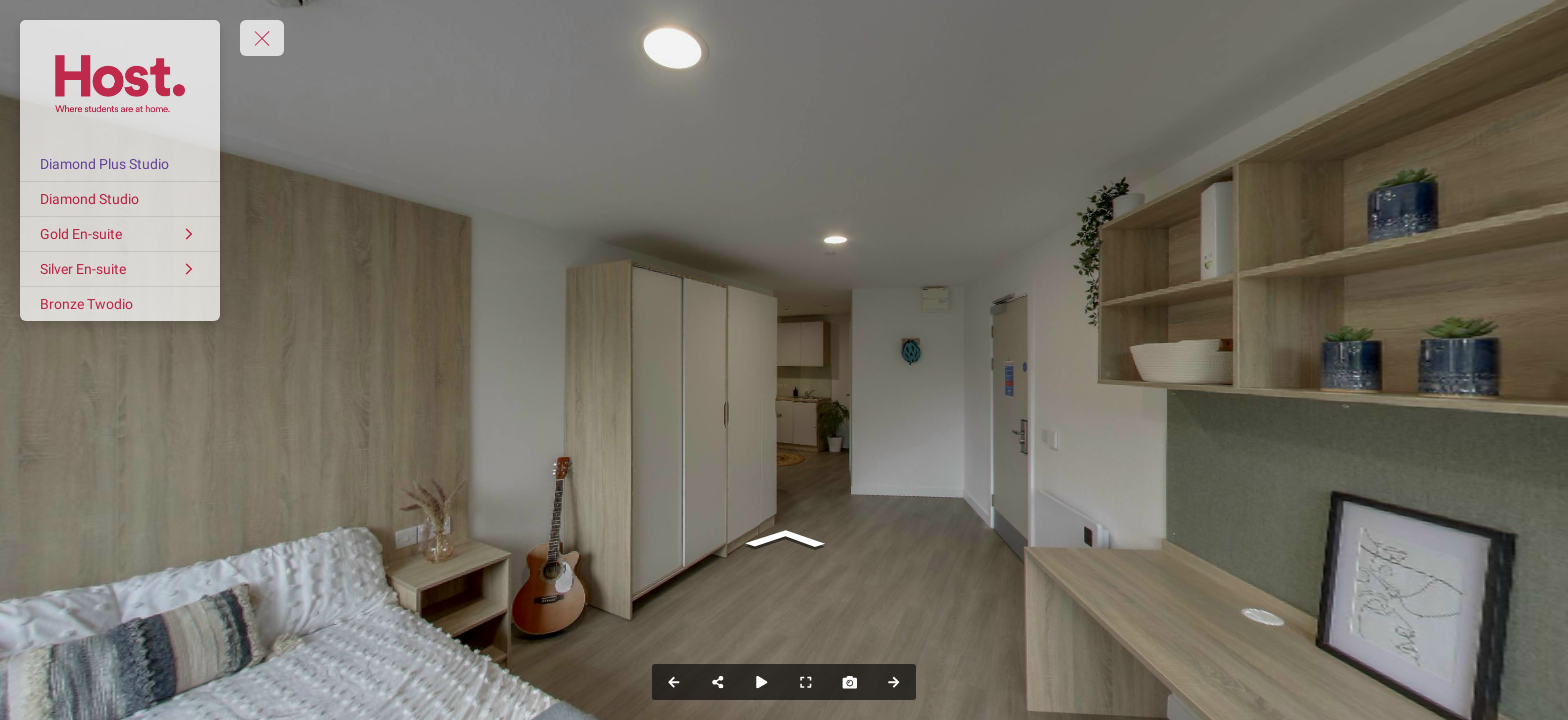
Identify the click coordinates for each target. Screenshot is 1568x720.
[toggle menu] (262, 38)
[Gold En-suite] (120, 234)
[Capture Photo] (850, 682)
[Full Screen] (806, 682)
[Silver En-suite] (120, 269)
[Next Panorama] (894, 682)
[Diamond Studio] (120, 199)
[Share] (718, 682)
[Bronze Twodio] (120, 304)
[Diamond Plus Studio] (120, 164)
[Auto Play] (762, 682)
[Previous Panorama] (674, 682)
